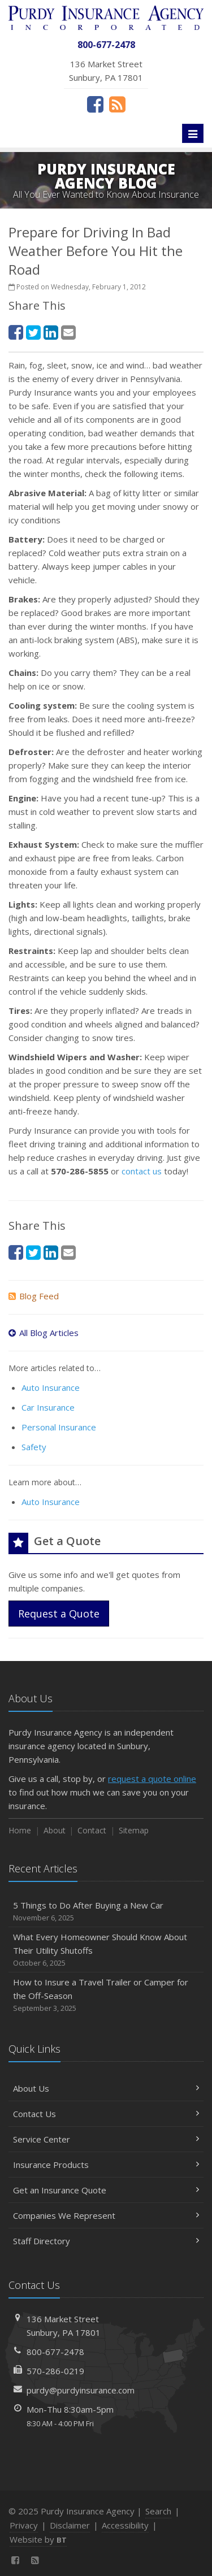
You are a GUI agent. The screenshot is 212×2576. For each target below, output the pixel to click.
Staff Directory (106, 2241)
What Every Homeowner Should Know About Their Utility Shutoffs (106, 1950)
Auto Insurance (50, 1387)
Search (158, 2511)
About (55, 1830)
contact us (142, 1171)
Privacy (24, 2525)
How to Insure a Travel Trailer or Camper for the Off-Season (106, 1995)
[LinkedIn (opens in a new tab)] (51, 332)
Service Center (106, 2139)
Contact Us (106, 2113)
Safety (33, 1446)
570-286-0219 (55, 2370)
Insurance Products (106, 2164)
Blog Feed (33, 1296)
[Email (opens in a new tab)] (68, 332)
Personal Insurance (58, 1427)
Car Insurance (48, 1407)
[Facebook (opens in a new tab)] (95, 104)
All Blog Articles (43, 1332)
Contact (91, 1830)
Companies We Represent (106, 2215)
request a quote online (152, 1778)
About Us (106, 2088)
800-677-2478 (55, 2351)
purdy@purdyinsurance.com (81, 2390)
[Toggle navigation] (193, 133)
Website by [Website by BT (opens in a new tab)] (38, 2539)
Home (19, 1830)
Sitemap (134, 1830)
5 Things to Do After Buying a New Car (106, 1912)
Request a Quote (58, 1613)
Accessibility (125, 2525)
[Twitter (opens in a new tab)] (33, 332)
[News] (117, 104)
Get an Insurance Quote (106, 2190)
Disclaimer (70, 2525)
